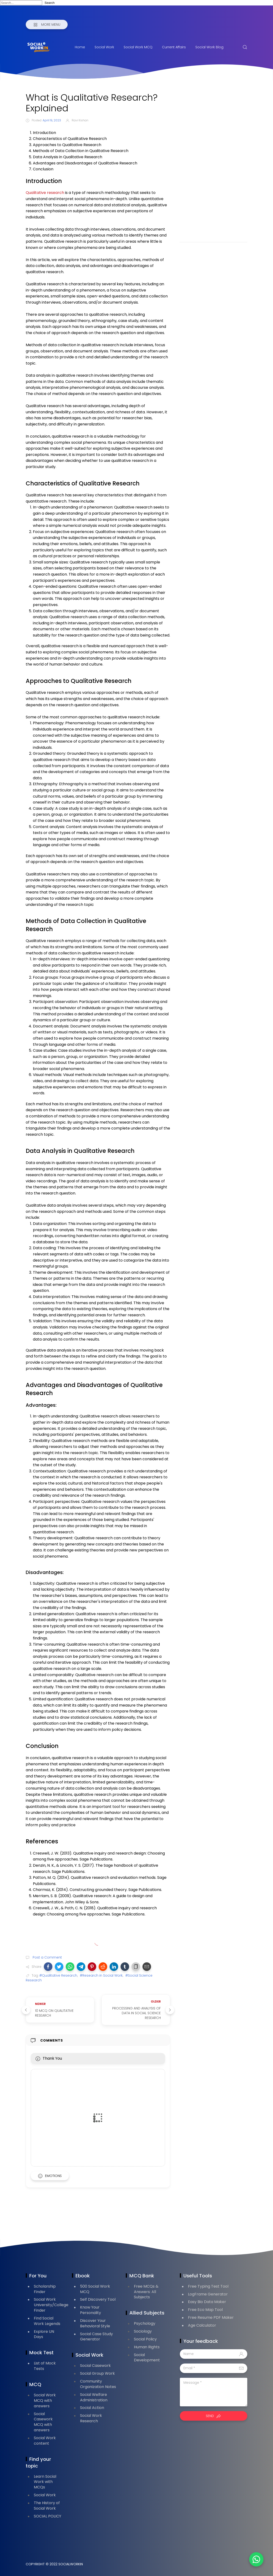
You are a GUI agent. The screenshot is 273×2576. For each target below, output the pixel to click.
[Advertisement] (213, 163)
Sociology (143, 2331)
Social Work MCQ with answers (45, 2400)
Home (80, 47)
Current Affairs (174, 47)
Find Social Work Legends (47, 2320)
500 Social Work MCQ (95, 2289)
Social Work (104, 47)
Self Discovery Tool (98, 2299)
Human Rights (147, 2347)
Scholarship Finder (45, 2289)
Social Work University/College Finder (51, 2305)
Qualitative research (45, 192)
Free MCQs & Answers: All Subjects (146, 2292)
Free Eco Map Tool (205, 2309)
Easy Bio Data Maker (207, 2302)
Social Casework (95, 2365)
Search (50, 3)
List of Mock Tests (45, 2365)
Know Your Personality (90, 2310)
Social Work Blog (209, 47)
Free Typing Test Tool (208, 2286)
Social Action (92, 2407)
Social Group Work (97, 2373)
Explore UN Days (44, 2334)
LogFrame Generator (208, 2294)
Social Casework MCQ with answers (43, 2422)
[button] (48, 1966)
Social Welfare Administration (93, 2397)
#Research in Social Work (101, 1975)
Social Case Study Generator (96, 2336)
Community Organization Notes (98, 2384)
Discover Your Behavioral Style (95, 2323)
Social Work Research (91, 2418)
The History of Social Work (47, 2505)
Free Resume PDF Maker (211, 2317)
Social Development (147, 2357)
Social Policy (145, 2339)
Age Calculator (202, 2325)
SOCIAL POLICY (47, 2516)
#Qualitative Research (58, 1975)
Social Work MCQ (138, 47)
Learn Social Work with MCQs (45, 2482)
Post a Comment (47, 1957)
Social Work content (45, 2440)
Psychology (144, 2323)
